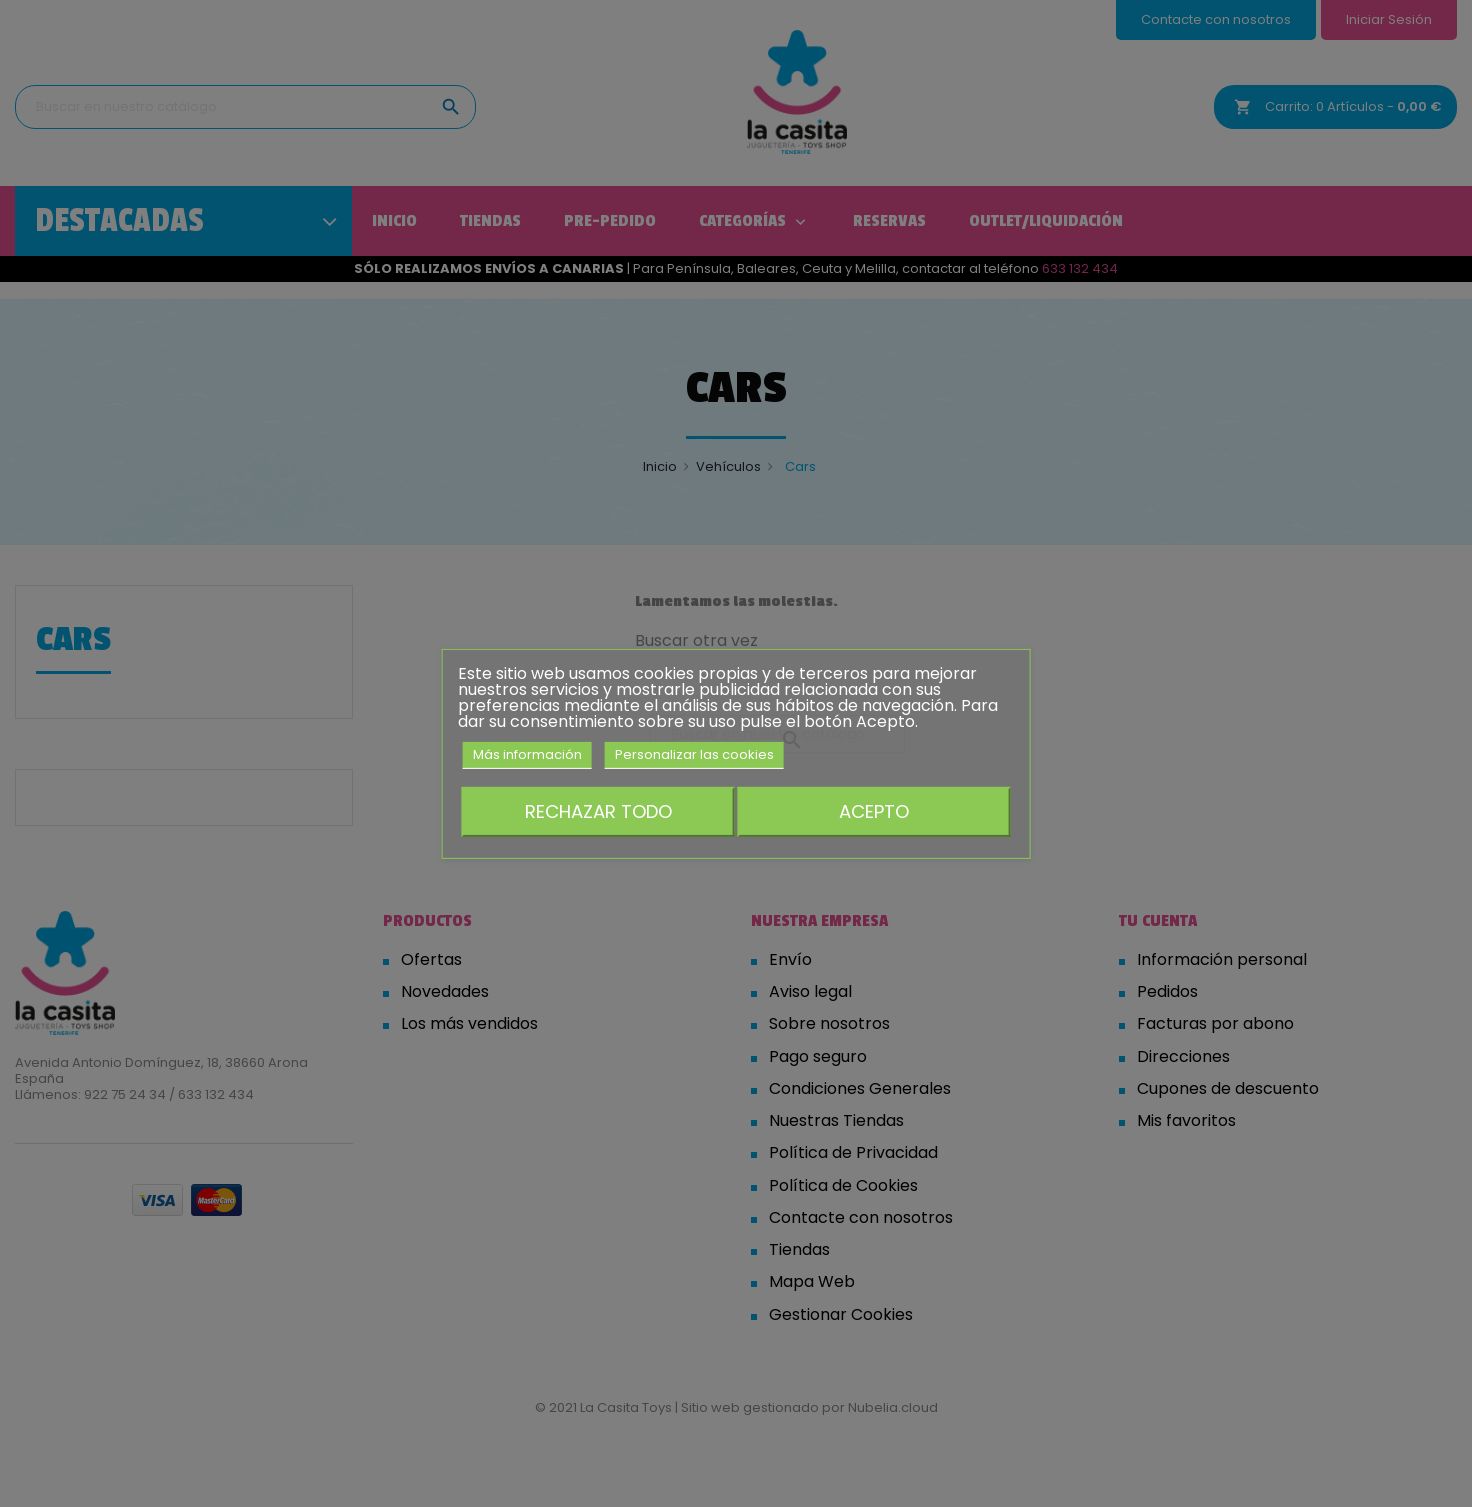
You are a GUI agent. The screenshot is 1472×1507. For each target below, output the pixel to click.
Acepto (874, 811)
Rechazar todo (598, 811)
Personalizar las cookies (694, 753)
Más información (527, 753)
